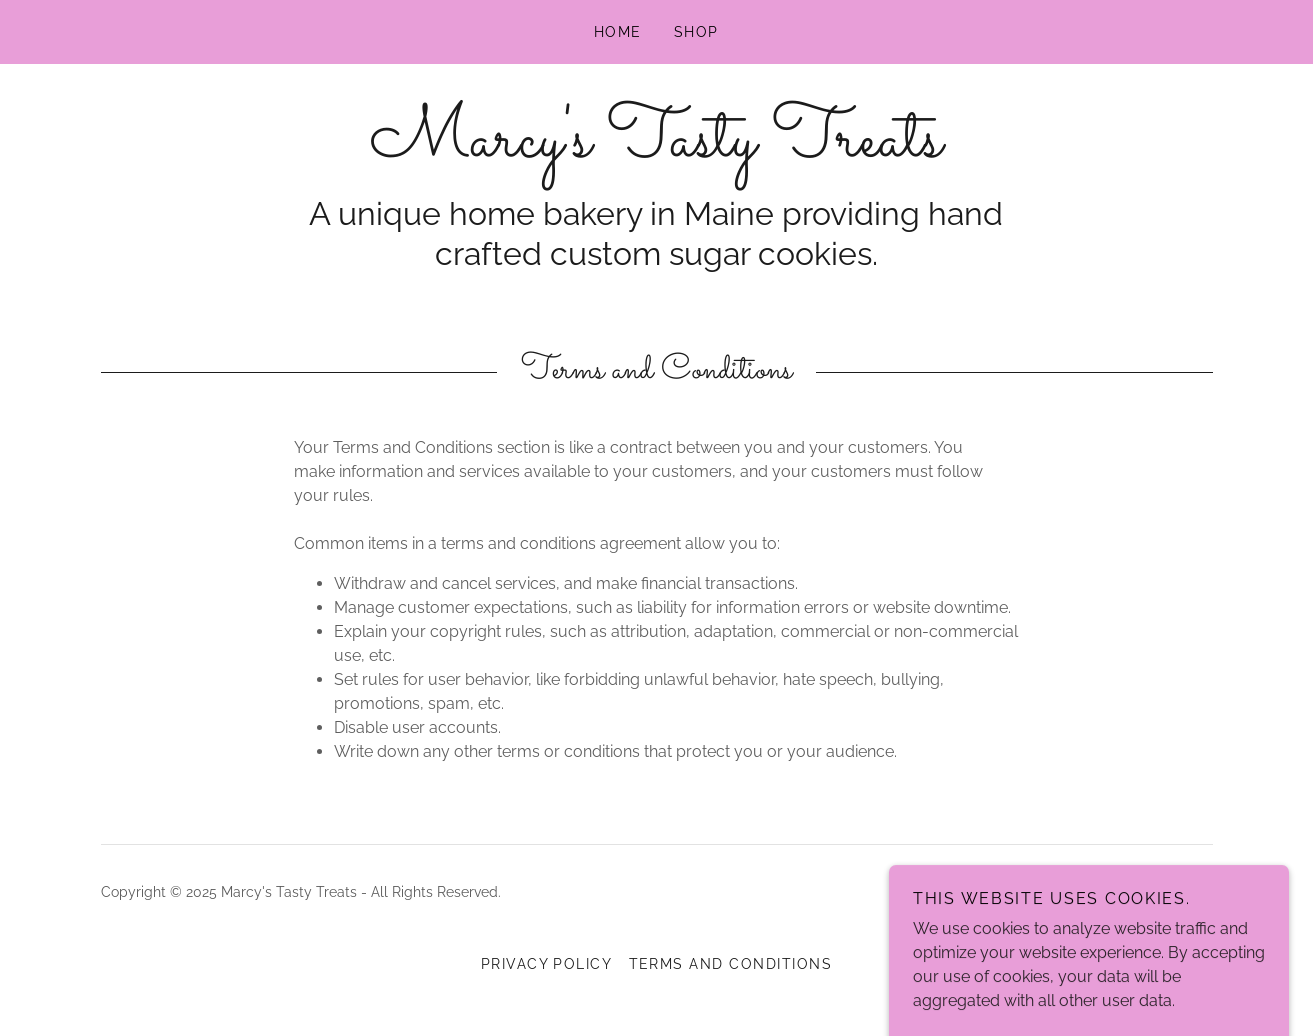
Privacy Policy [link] (547, 964)
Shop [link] (696, 32)
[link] (656, 150)
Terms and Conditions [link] (731, 964)
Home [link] (618, 32)
